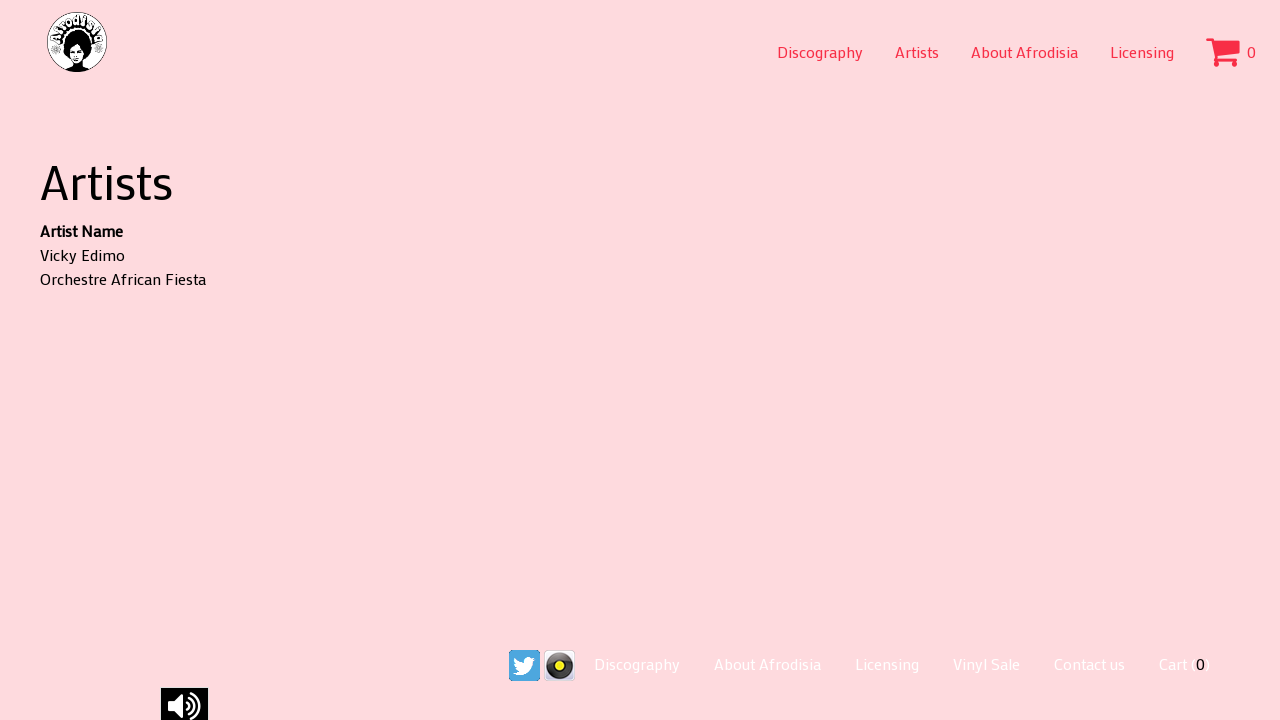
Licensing (1142, 51)
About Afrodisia (1024, 51)
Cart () (1184, 663)
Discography (820, 51)
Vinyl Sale (986, 663)
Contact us (1089, 663)
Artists (917, 51)
